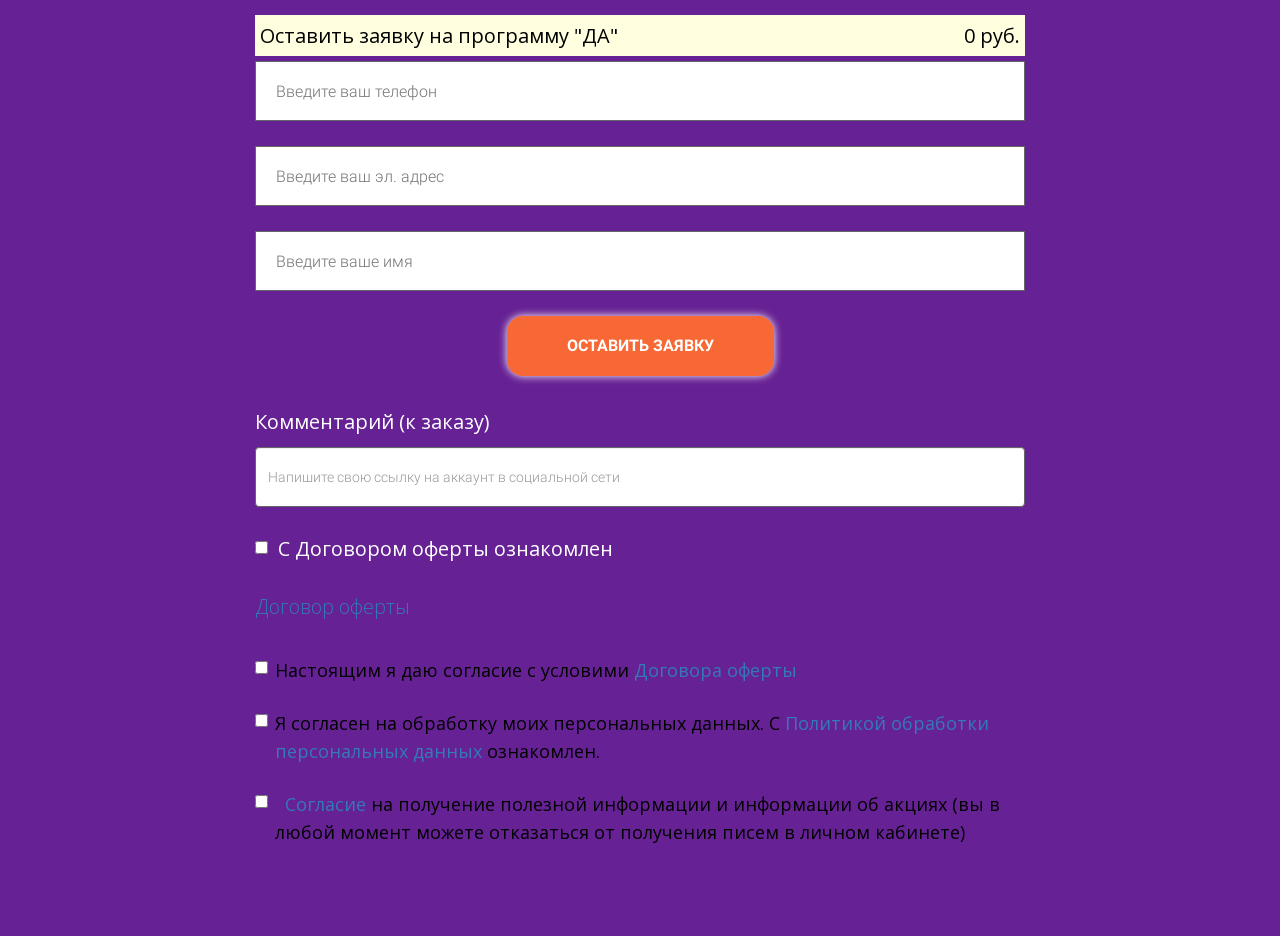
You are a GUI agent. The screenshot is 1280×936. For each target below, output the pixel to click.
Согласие (323, 804)
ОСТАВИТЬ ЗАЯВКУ (640, 345)
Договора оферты (715, 670)
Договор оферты (332, 606)
